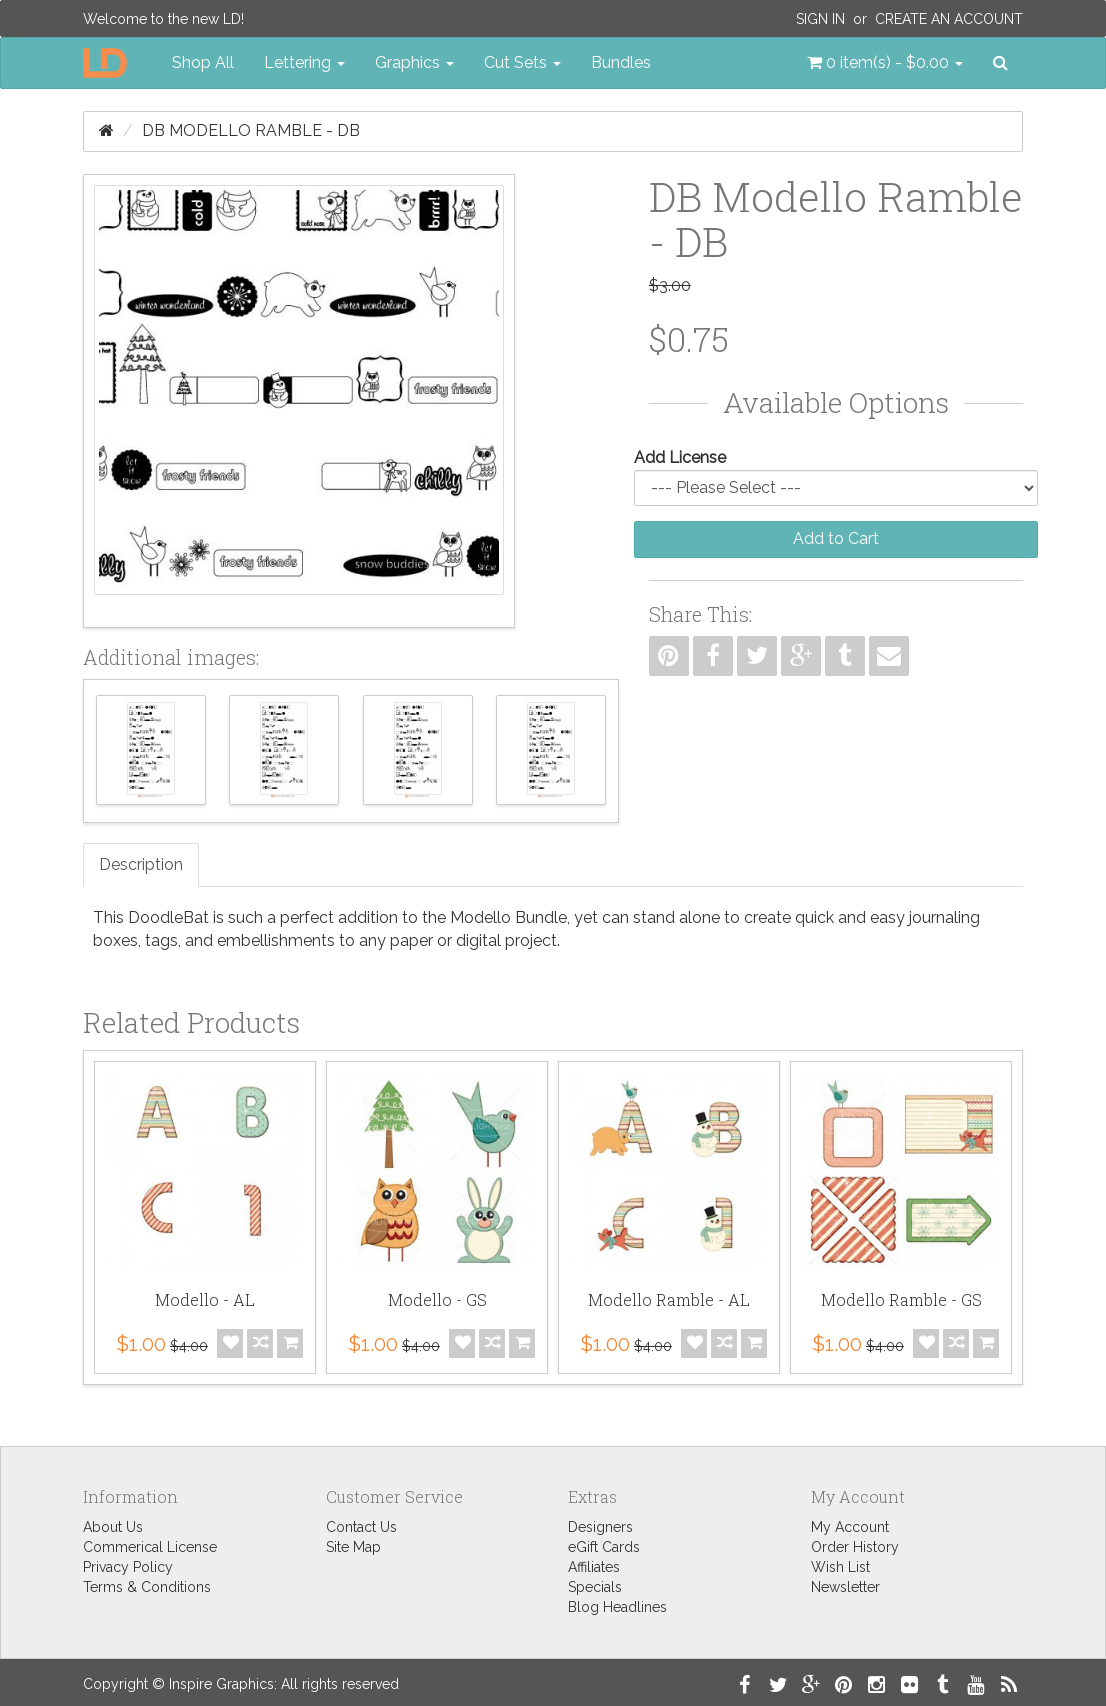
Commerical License (150, 1547)
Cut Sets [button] (522, 62)
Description (141, 864)
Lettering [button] (304, 62)
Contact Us (361, 1527)
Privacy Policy (128, 1567)
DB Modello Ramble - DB (251, 130)
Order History (855, 1547)
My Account (850, 1527)
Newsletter (845, 1587)
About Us (113, 1527)
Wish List (840, 1567)
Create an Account (949, 19)
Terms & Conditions (147, 1587)
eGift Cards (604, 1547)
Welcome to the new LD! (163, 19)
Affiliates (594, 1567)
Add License (680, 457)
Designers (600, 1527)
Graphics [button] (414, 62)
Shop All (203, 62)
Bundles (621, 62)
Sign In (820, 19)
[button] (885, 63)
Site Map (353, 1547)
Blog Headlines (617, 1607)
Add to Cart (836, 538)
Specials (595, 1587)
